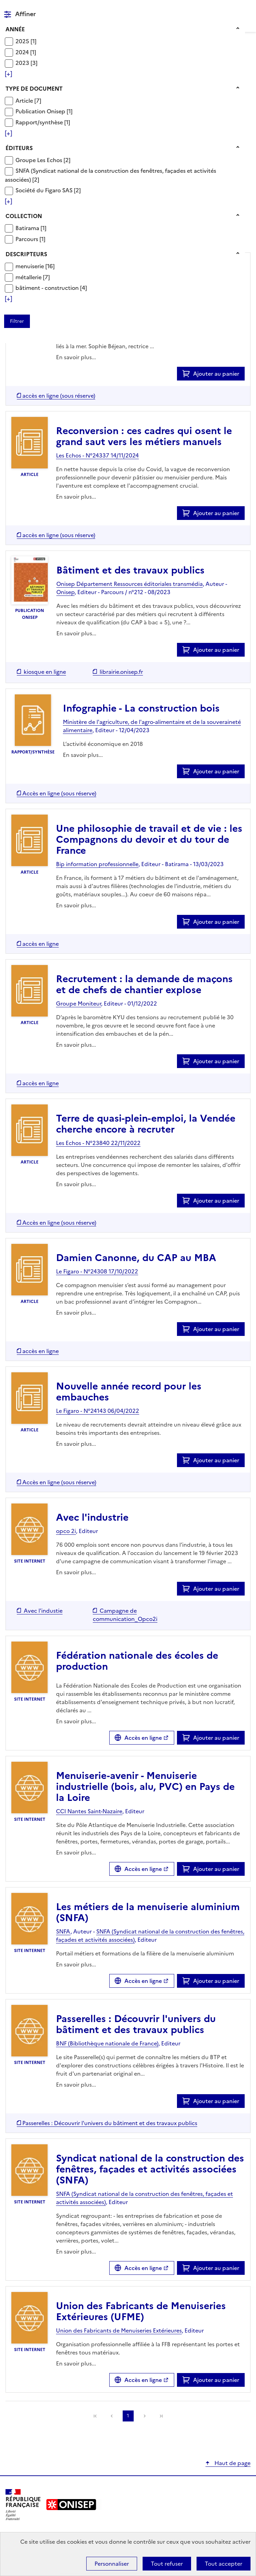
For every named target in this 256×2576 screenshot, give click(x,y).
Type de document (34, 88)
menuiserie (30, 266)
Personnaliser (111, 2564)
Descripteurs (26, 254)
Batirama (28, 228)
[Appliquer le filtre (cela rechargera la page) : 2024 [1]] (25, 52)
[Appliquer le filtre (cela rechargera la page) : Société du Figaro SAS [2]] (48, 190)
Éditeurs (19, 148)
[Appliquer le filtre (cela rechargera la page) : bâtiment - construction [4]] (51, 287)
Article (24, 101)
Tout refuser (167, 2564)
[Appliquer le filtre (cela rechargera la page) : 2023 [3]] (26, 62)
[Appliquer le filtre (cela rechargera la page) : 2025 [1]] (25, 41)
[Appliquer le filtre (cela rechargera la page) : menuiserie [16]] (35, 266)
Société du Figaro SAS (44, 190)
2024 (22, 52)
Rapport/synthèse (39, 122)
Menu (246, 8)
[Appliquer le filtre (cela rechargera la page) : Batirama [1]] (30, 227)
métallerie (29, 277)
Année (15, 29)
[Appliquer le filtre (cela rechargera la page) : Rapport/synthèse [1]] (42, 122)
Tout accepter (223, 2564)
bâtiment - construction (47, 288)
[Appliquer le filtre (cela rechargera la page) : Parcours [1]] (30, 238)
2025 (23, 41)
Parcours (27, 239)
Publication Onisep (41, 111)
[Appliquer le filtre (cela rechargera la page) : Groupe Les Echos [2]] (42, 159)
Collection (23, 216)
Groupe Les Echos (39, 160)
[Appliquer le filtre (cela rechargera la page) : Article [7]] (28, 100)
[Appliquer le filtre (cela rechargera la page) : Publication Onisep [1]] (44, 111)
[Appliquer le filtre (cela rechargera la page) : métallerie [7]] (32, 277)
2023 (23, 63)
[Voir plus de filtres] (8, 74)
